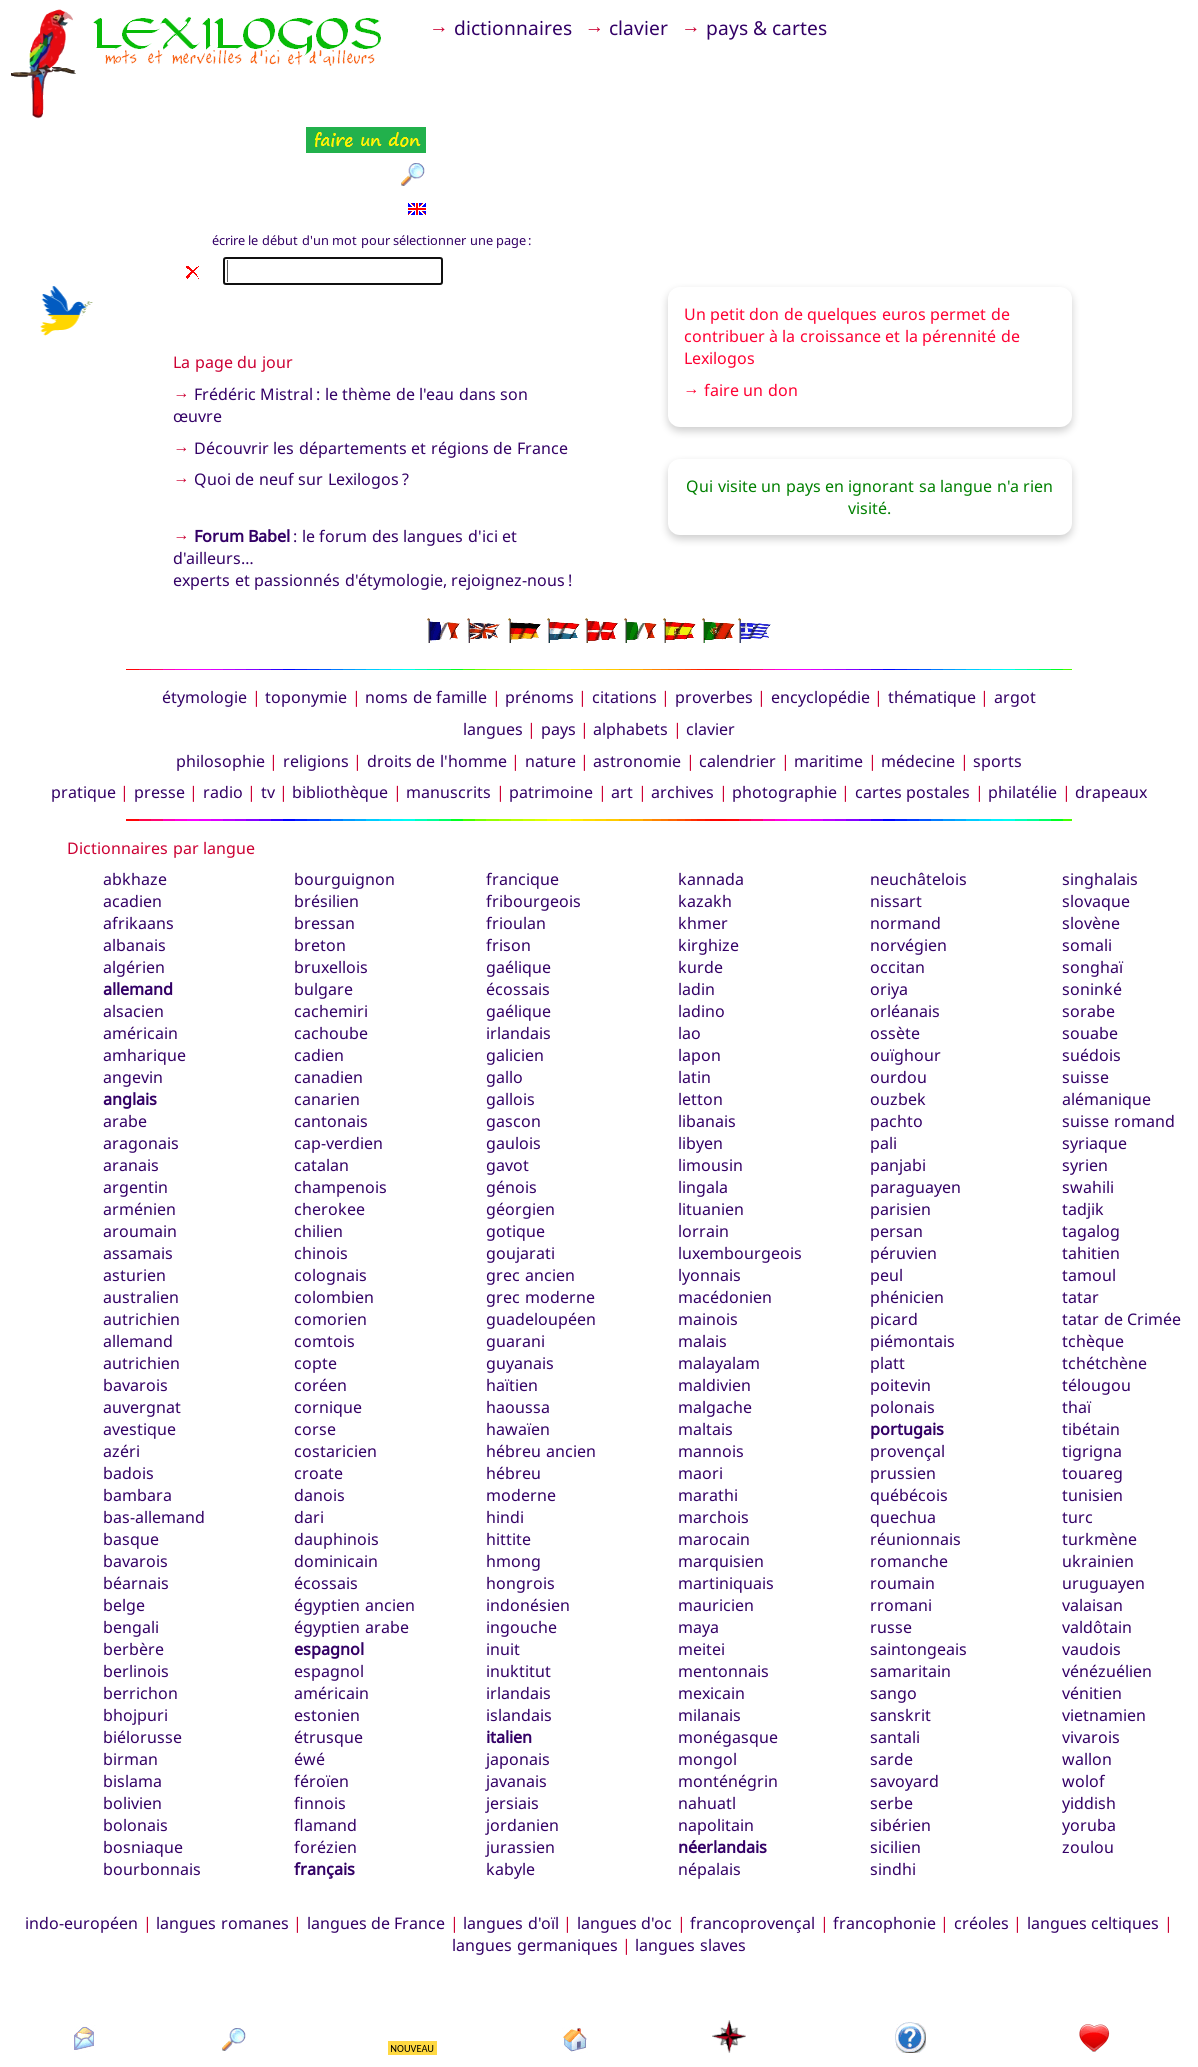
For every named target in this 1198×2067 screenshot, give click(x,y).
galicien (515, 956)
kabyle (510, 1770)
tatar (1080, 1198)
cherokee (329, 1110)
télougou (1096, 1286)
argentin (135, 1088)
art (622, 693)
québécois (909, 1396)
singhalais (1100, 780)
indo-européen (81, 1824)
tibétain (1091, 1330)
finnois (320, 1704)
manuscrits (448, 693)
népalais (709, 1770)
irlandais (518, 1594)
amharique (144, 956)
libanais (707, 1022)
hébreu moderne (521, 1385)
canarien (327, 1000)
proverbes (714, 598)
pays (558, 630)
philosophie (220, 661)
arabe (125, 1022)
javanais (516, 1682)
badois (128, 1374)
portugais (907, 1330)
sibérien (900, 1726)
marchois (713, 1418)
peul (886, 1176)
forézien (325, 1748)
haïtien (512, 1286)
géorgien (520, 1110)
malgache (715, 1308)
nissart (896, 802)
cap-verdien (338, 1044)
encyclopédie (820, 598)
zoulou (1088, 1748)
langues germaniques (534, 1846)
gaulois (513, 1044)
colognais (330, 1176)
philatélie (1022, 693)
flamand (325, 1726)
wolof (1083, 1682)
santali (895, 1638)
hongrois (520, 1484)
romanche (909, 1462)
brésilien (326, 802)
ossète (895, 934)
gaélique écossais (518, 879)
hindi (505, 1418)
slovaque (1096, 802)
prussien (903, 1374)
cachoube (331, 934)
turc (1077, 1418)
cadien (319, 956)
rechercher (235, 1974)
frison (508, 846)
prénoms (539, 598)
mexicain (711, 1594)
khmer (703, 824)
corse (315, 1330)
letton (700, 1000)
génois (511, 1088)
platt (887, 1264)
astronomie (637, 661)
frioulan (516, 824)
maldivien (714, 1286)
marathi (708, 1396)
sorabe (1088, 912)
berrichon (140, 1594)
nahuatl (707, 1704)
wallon (1087, 1660)
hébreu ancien (540, 1352)
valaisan (1092, 1506)
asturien (134, 1176)
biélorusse (142, 1638)
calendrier (737, 661)
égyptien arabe (351, 1528)
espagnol (329, 1550)
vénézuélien (1107, 1572)
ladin (696, 890)
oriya (889, 890)
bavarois (135, 1462)
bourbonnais (152, 1770)
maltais (705, 1330)
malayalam (719, 1264)
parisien (900, 1110)
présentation (912, 1974)
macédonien (725, 1198)
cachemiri (331, 912)
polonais (902, 1308)
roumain (902, 1484)
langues (493, 630)
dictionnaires (523, 27)
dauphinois (336, 1440)
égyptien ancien (354, 1506)
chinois (321, 1154)
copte (315, 1264)
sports (997, 661)
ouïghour (905, 956)
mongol (707, 1660)
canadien (328, 978)
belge (124, 1506)
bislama (132, 1682)
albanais (134, 846)
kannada (711, 780)
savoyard (904, 1682)
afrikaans (138, 824)
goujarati (520, 1154)
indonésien (528, 1506)
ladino (701, 912)
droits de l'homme (437, 661)
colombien (334, 1198)
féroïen (321, 1682)
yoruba (1089, 1726)
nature (550, 661)
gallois (510, 1000)
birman (130, 1660)
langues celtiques (1093, 1824)
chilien (318, 1132)
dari (309, 1418)
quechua (903, 1418)
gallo (504, 978)
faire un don (751, 291)
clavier (649, 27)
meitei (701, 1550)
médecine (918, 661)
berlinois (136, 1572)
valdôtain (1097, 1528)
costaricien (335, 1352)
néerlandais (722, 1748)
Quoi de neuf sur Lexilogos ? (301, 380)
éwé (309, 1660)
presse (159, 693)
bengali (131, 1528)
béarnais (136, 1484)
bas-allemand (154, 1418)
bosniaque (143, 1748)
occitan (897, 868)
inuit (503, 1550)
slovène (1091, 824)
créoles (981, 1824)
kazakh (705, 802)
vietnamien (1104, 1616)
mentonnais (723, 1572)
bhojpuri (135, 1616)
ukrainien (1098, 1462)
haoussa (518, 1308)
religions (316, 661)
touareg (1092, 1374)
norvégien (908, 846)
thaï (1076, 1308)
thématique (932, 598)
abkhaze (135, 780)
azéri (121, 1352)
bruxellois (331, 868)
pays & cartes (777, 27)
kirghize (708, 846)
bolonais (135, 1726)
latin (694, 978)
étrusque (328, 1638)
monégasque (728, 1638)
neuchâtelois (918, 780)
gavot (507, 1066)
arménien (139, 1110)
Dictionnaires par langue (161, 748)
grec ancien (530, 1176)
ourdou (898, 978)
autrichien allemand (141, 1231)
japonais (518, 1660)
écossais (326, 1484)
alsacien (133, 912)
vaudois (1091, 1550)
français (324, 1770)
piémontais (912, 1242)
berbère (133, 1550)
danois (319, 1396)
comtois (324, 1242)
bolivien (132, 1704)
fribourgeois (533, 802)
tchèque (1093, 1242)
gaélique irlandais (518, 923)
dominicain (336, 1462)
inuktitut (518, 1572)
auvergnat (142, 1308)
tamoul (1089, 1176)
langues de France (376, 1824)
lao (689, 934)
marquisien (721, 1462)
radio (223, 693)
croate (318, 1374)
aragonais (141, 1044)
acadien (132, 802)
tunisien (1092, 1396)
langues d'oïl (510, 1824)
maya (698, 1528)
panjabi (898, 1066)
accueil (576, 1974)
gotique (515, 1132)
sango (893, 1594)
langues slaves (690, 1846)
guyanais (520, 1264)
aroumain (140, 1132)
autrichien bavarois (141, 1275)
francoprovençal (752, 1824)
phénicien (907, 1198)
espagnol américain (331, 1583)
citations (624, 598)
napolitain (716, 1726)
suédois (1091, 956)
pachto (896, 1022)
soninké (1092, 890)
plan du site (730, 1974)
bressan (324, 824)
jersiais (512, 1704)
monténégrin (728, 1682)
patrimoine (551, 693)
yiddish (1089, 1704)
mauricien (716, 1506)
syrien (1085, 1066)
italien (509, 1638)
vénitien (1092, 1594)
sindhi (893, 1770)
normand (905, 824)
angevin (133, 978)
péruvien (903, 1154)
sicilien (895, 1748)
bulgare (323, 890)
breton (320, 846)
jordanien (522, 1726)
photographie (784, 693)
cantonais (331, 1022)
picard (894, 1220)
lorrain (703, 1132)
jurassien (520, 1748)
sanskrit (900, 1616)
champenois (340, 1088)
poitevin (900, 1286)
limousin (710, 1066)
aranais (131, 1066)
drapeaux (1111, 693)
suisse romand (1118, 1022)
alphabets (630, 630)
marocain (714, 1440)
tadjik (1083, 1110)
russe (891, 1528)
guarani (515, 1242)
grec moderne (540, 1198)
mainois (708, 1220)
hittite (508, 1440)
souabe (1090, 934)
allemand (138, 890)
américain (140, 934)
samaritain (910, 1572)
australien (141, 1198)
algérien (134, 868)
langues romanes (222, 1824)
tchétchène (1104, 1264)
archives (682, 693)
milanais (709, 1616)
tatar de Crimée (1121, 1220)
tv (268, 693)
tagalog (1091, 1132)
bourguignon (344, 780)
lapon (699, 956)
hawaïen (518, 1330)
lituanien (711, 1110)
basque (131, 1440)
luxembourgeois (740, 1154)
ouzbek (898, 1000)
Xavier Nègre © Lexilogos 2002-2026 (599, 2017)
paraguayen (915, 1088)
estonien (327, 1616)
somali (1087, 846)
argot (1015, 598)
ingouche (521, 1528)
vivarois (1091, 1638)
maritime (828, 661)
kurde (700, 868)
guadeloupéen (541, 1220)
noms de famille (426, 598)
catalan (321, 1066)
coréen (320, 1286)
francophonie (884, 1824)
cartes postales (912, 693)
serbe (891, 1704)
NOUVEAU (412, 1948)
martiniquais (726, 1484)
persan (896, 1132)
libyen (700, 1044)
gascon (513, 1022)
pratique (83, 693)
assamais (138, 1154)
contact (83, 1974)
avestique (139, 1330)
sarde (891, 1660)
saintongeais (918, 1550)
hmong (513, 1462)
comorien (330, 1220)
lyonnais (709, 1176)
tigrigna (1092, 1352)
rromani (901, 1506)
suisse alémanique (1106, 989)
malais (702, 1242)
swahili (1088, 1088)
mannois (711, 1352)
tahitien (1091, 1154)
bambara (137, 1396)
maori (700, 1374)
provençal (907, 1352)
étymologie (204, 598)
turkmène (1099, 1440)
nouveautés (413, 1974)
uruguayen (1103, 1484)
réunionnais (915, 1440)
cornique (328, 1308)
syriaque (1094, 1044)
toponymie (306, 598)
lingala (703, 1088)
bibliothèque (340, 693)
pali (883, 1044)
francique (522, 780)
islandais (519, 1616)
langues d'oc (624, 1824)
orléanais (905, 912)
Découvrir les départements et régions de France (381, 348)
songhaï (1092, 868)
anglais (130, 1000)
